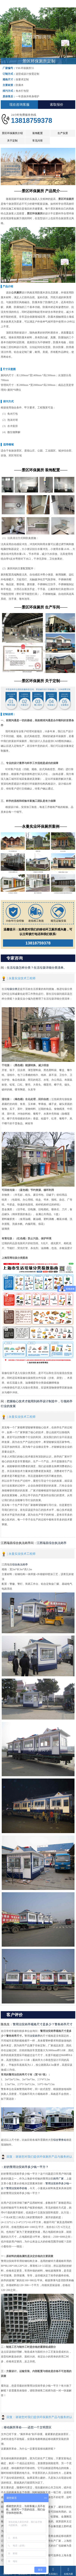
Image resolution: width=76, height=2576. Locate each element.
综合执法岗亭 (20, 1564)
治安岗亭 (35, 2035)
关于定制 (12, 140)
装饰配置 (37, 133)
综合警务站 (59, 2139)
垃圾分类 (12, 989)
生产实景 (63, 133)
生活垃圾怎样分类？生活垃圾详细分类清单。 (36, 967)
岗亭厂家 (58, 2178)
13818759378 (38, 943)
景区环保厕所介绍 (12, 133)
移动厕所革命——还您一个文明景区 (28, 2427)
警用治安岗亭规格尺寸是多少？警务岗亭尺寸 (42, 2024)
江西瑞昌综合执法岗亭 (51, 1543)
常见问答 (37, 140)
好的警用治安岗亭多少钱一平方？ (26, 2166)
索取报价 (56, 104)
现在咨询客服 (19, 104)
